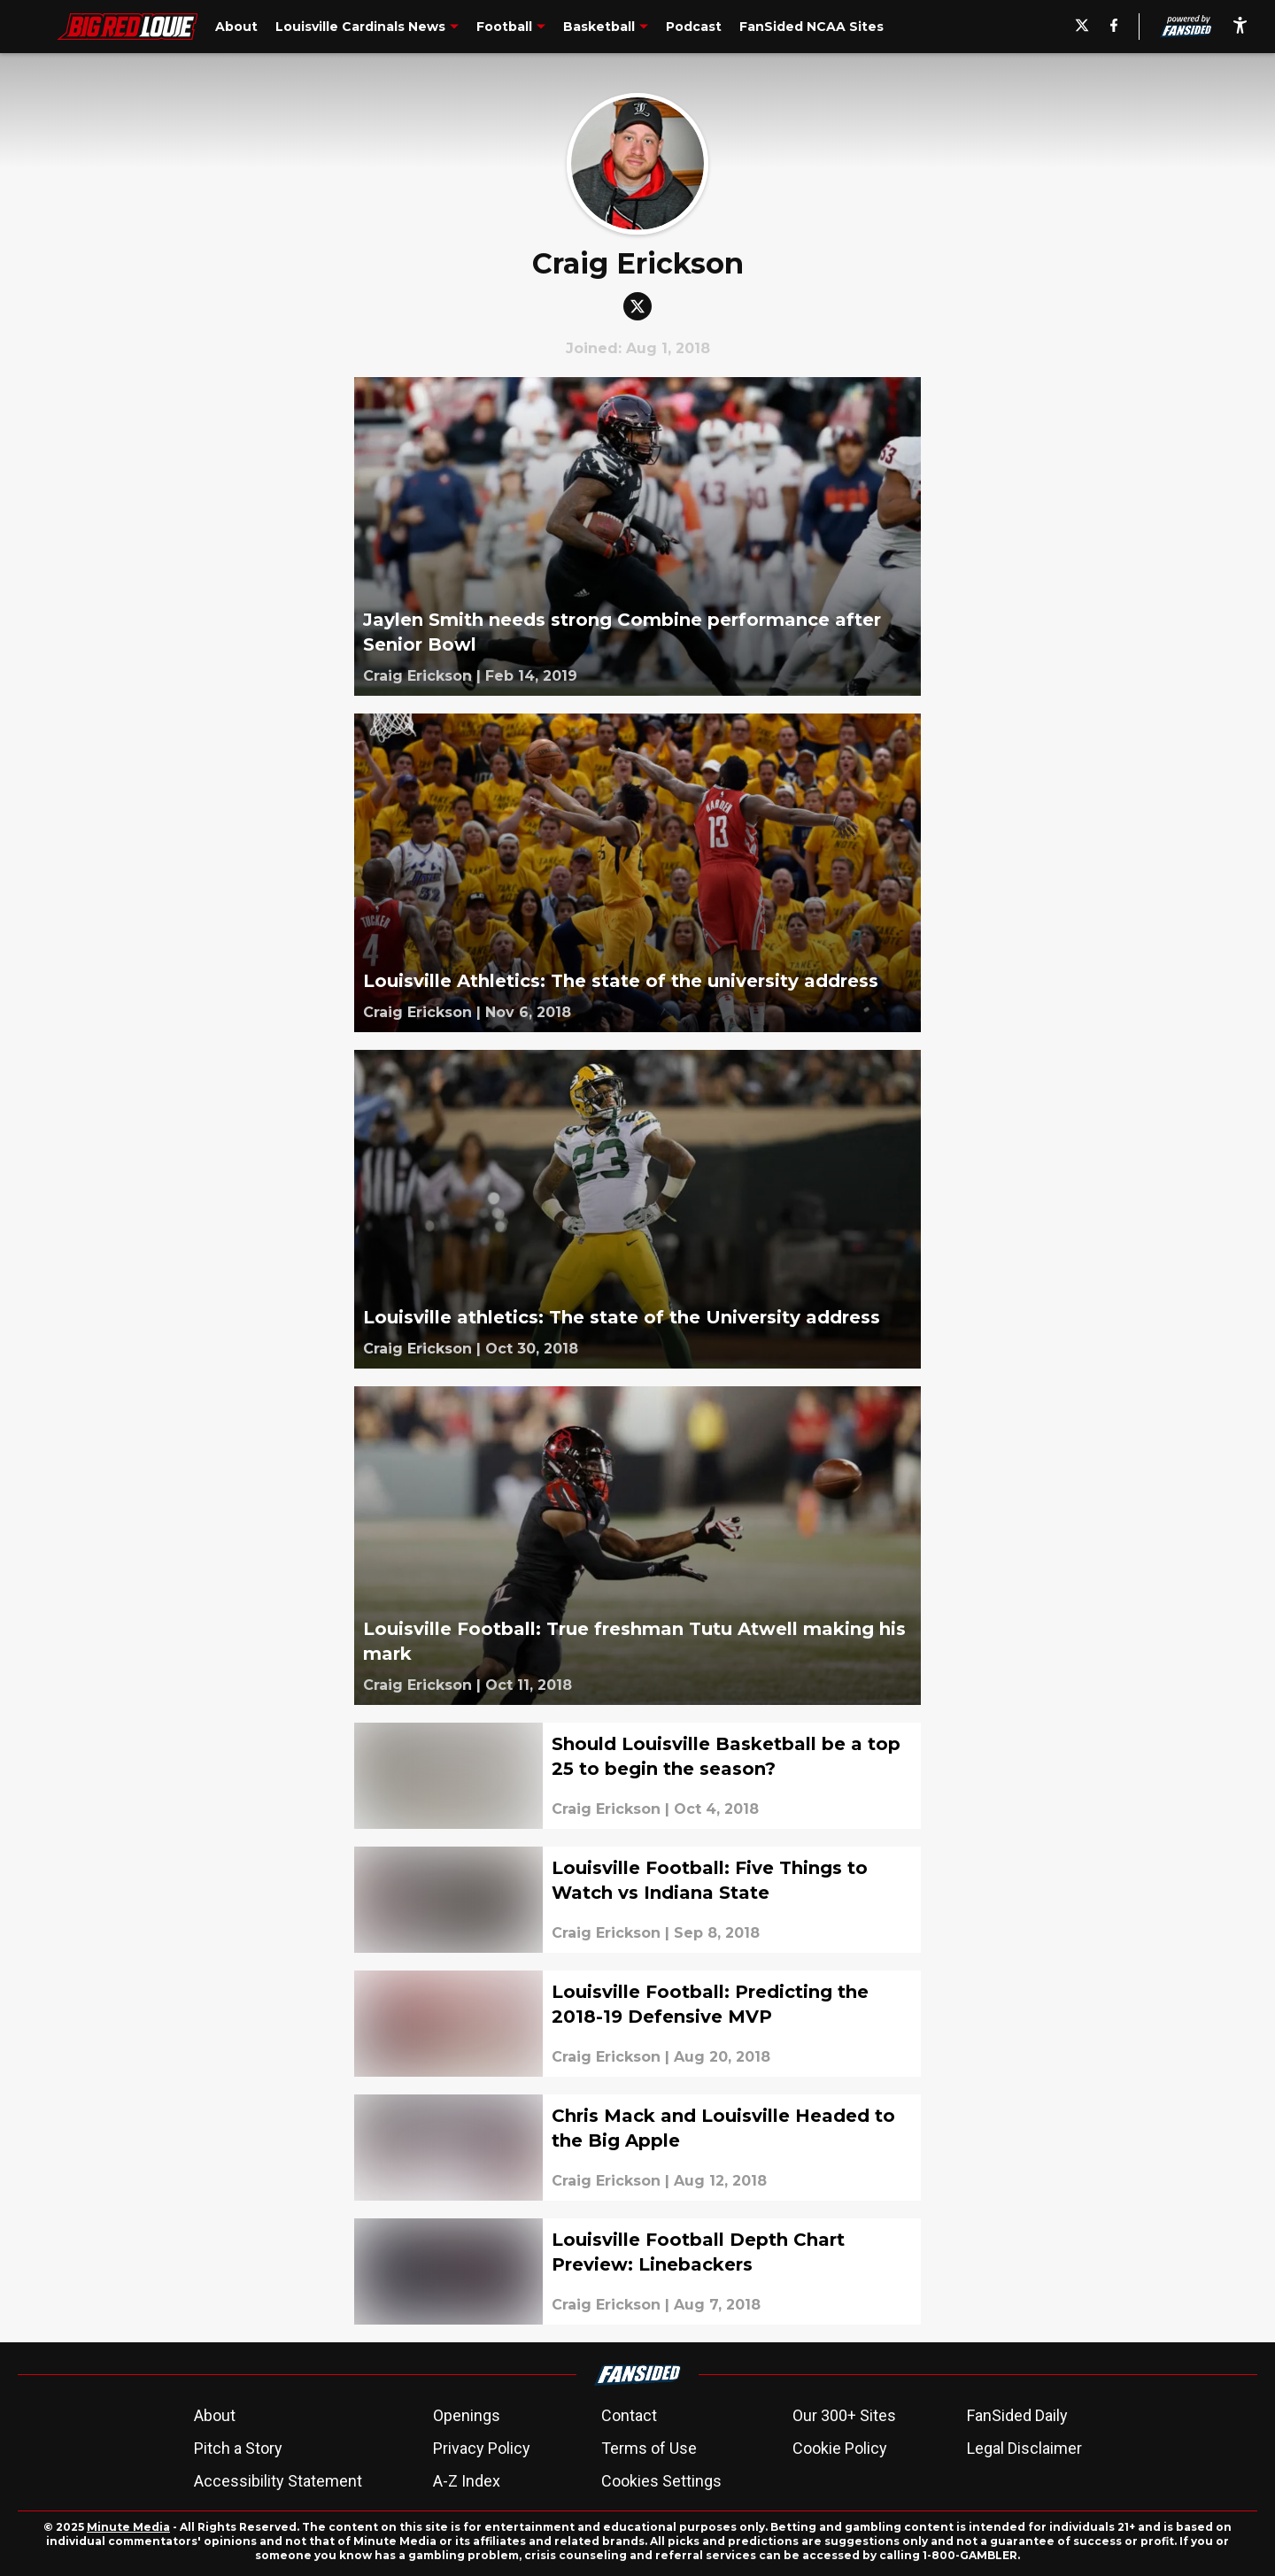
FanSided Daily (1017, 2415)
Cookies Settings (661, 2481)
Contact (629, 2415)
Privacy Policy (481, 2448)
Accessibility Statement (278, 2481)
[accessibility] (1240, 26)
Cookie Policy (839, 2448)
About (215, 2415)
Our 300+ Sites (844, 2415)
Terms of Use (649, 2448)
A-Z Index (466, 2481)
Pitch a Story (238, 2448)
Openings (466, 2415)
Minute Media (128, 2527)
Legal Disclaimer (1024, 2448)
